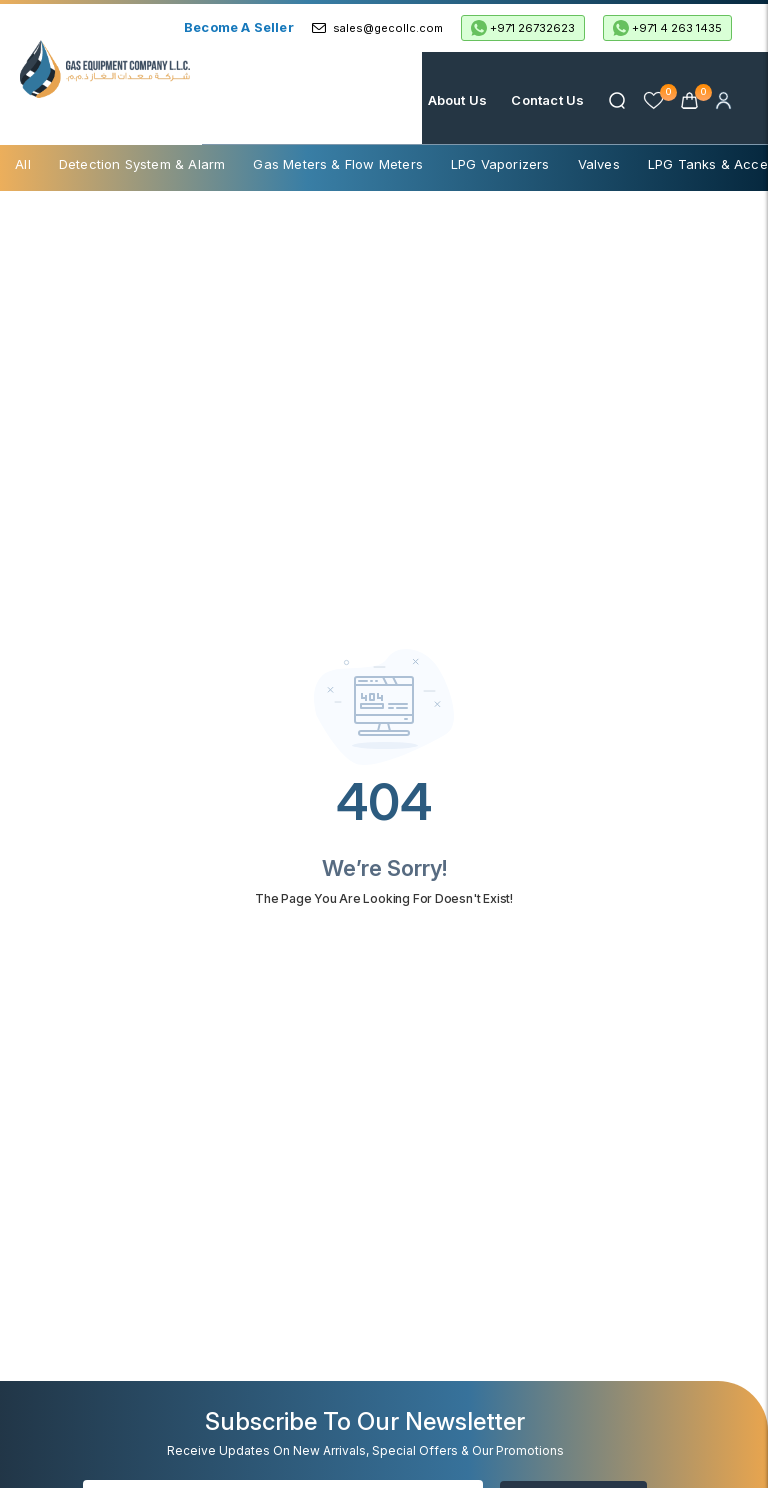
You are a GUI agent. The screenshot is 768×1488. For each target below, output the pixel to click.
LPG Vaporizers (500, 164)
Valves (599, 164)
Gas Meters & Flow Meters (338, 164)
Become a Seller (239, 27)
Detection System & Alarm (142, 164)
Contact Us (547, 100)
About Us (458, 100)
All (23, 164)
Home (384, 100)
